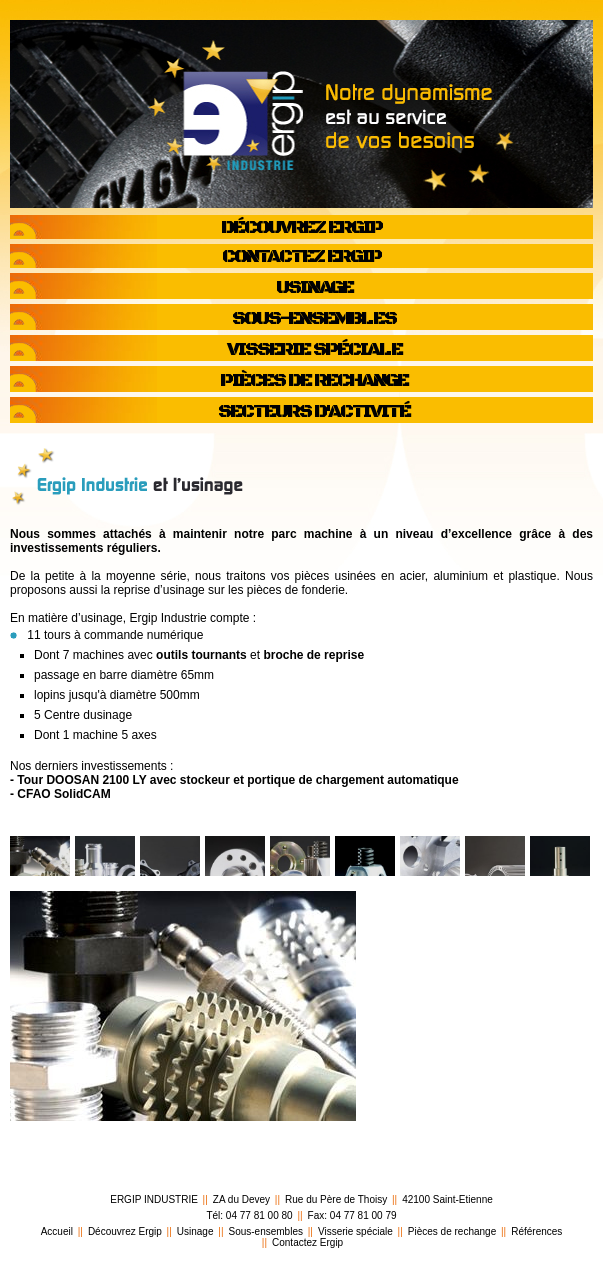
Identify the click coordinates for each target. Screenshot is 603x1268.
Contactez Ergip (307, 1242)
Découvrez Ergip (125, 1231)
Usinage (195, 1231)
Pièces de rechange (452, 1231)
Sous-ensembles (265, 1231)
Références (536, 1231)
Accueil (57, 1231)
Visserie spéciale (355, 1231)
